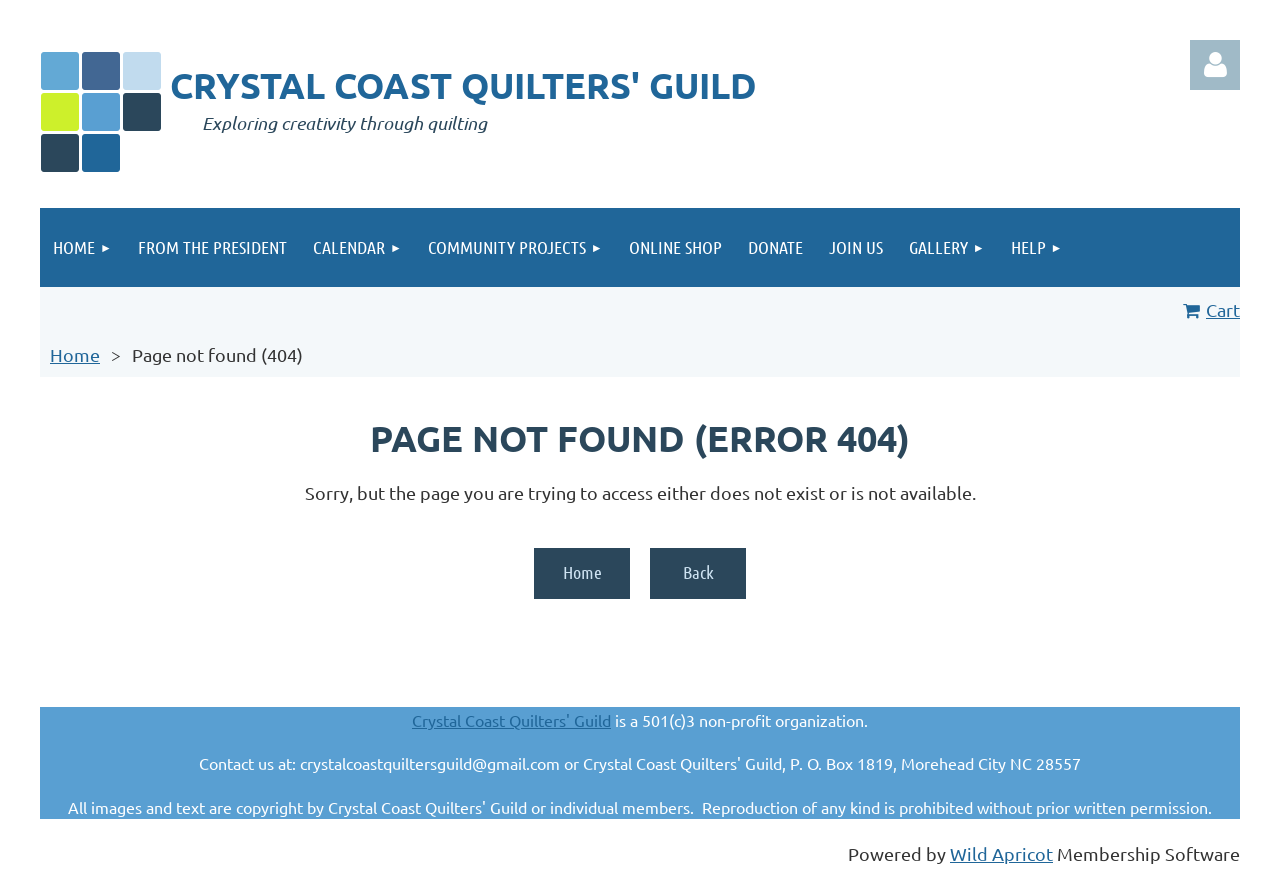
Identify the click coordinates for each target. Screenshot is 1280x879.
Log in (1215, 65)
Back (698, 572)
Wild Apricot (1001, 853)
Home (75, 354)
